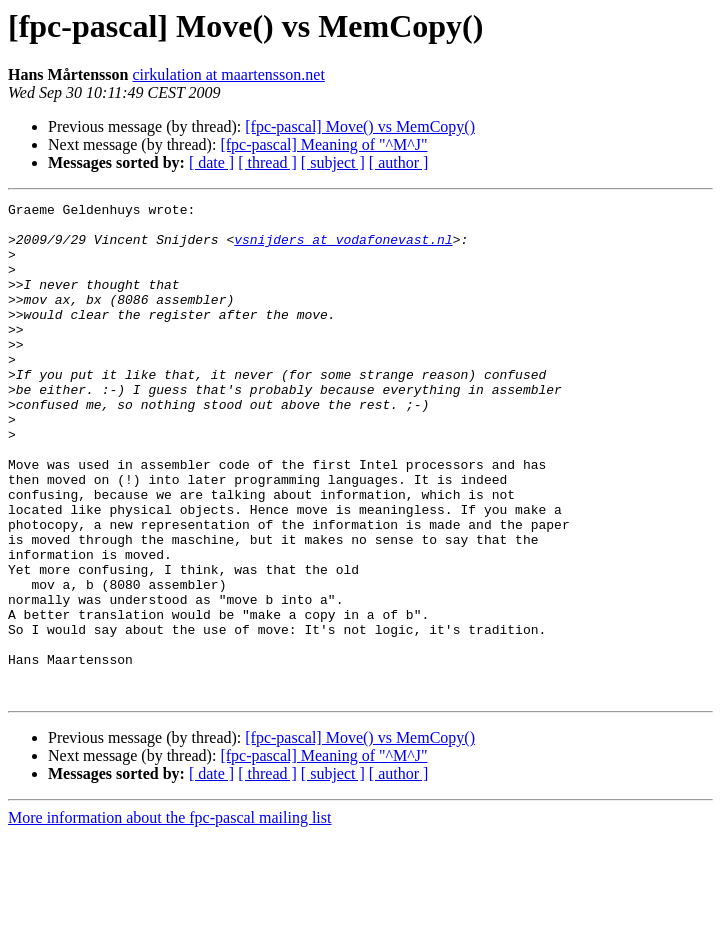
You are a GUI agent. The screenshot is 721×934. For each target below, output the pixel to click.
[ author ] (399, 162)
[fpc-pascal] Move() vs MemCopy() (360, 126)
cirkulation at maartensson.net (228, 74)
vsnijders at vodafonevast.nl (343, 248)
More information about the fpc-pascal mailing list (169, 916)
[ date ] (211, 162)
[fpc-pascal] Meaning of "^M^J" (323, 144)
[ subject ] (333, 162)
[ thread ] (267, 162)
